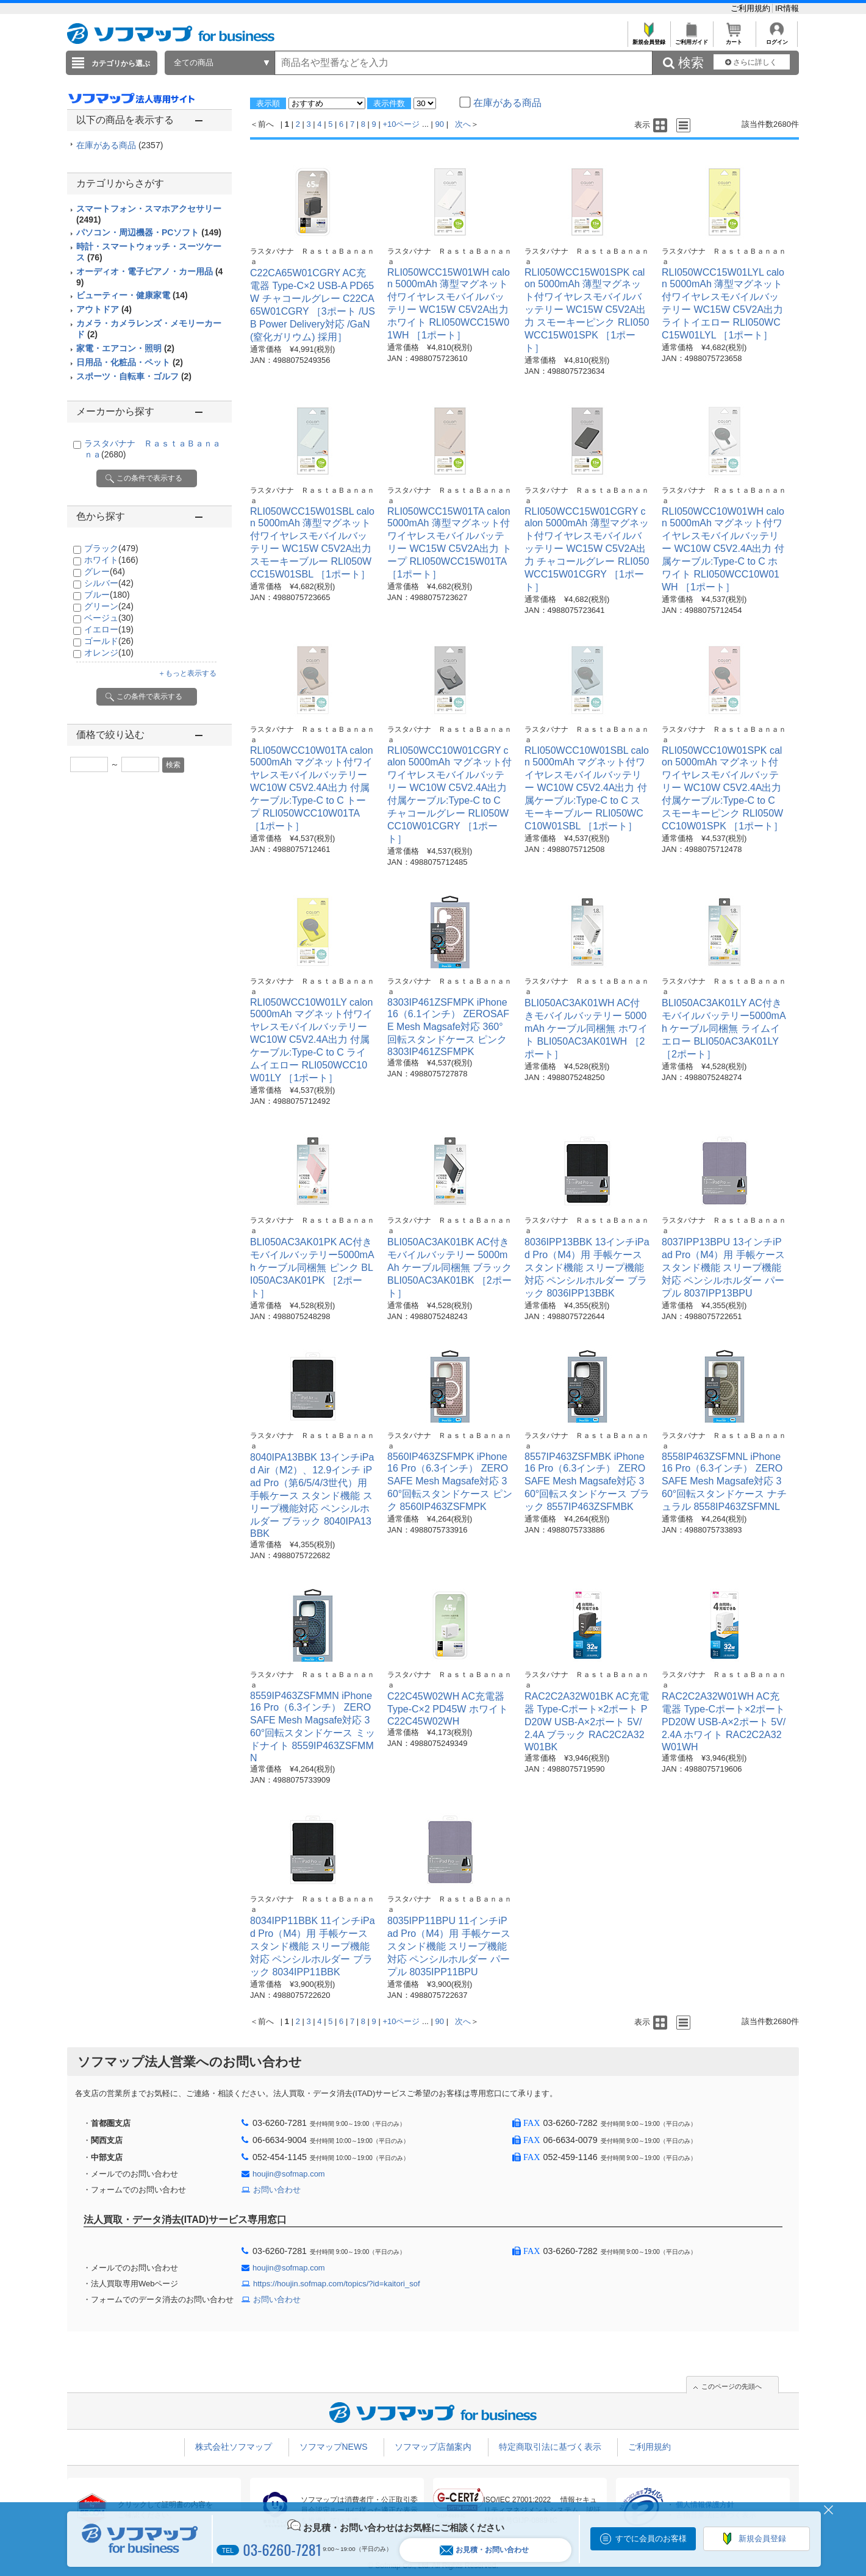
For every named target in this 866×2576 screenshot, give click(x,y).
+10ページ (401, 124)
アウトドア (104, 309)
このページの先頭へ (731, 2386)
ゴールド (109, 641)
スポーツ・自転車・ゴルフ (133, 376)
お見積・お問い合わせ (484, 2550)
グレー (104, 571)
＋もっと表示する (187, 673)
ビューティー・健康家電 (132, 295)
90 (439, 124)
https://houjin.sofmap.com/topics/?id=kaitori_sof (336, 2283)
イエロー (109, 629)
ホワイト (111, 560)
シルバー (109, 583)
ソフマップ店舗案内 (433, 2447)
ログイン (776, 38)
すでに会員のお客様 (651, 2538)
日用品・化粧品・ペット (129, 362)
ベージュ (109, 618)
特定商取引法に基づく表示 (550, 2447)
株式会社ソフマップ (233, 2447)
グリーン (109, 606)
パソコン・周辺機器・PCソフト (148, 232)
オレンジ (109, 652)
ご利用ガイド (691, 38)
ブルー (107, 594)
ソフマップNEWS (333, 2447)
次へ (463, 124)
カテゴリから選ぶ (120, 63)
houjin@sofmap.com (288, 2173)
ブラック (111, 548)
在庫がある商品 (119, 145)
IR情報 (787, 8)
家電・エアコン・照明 (125, 348)
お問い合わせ (277, 2189)
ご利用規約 (752, 8)
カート (734, 38)
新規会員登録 (648, 38)
